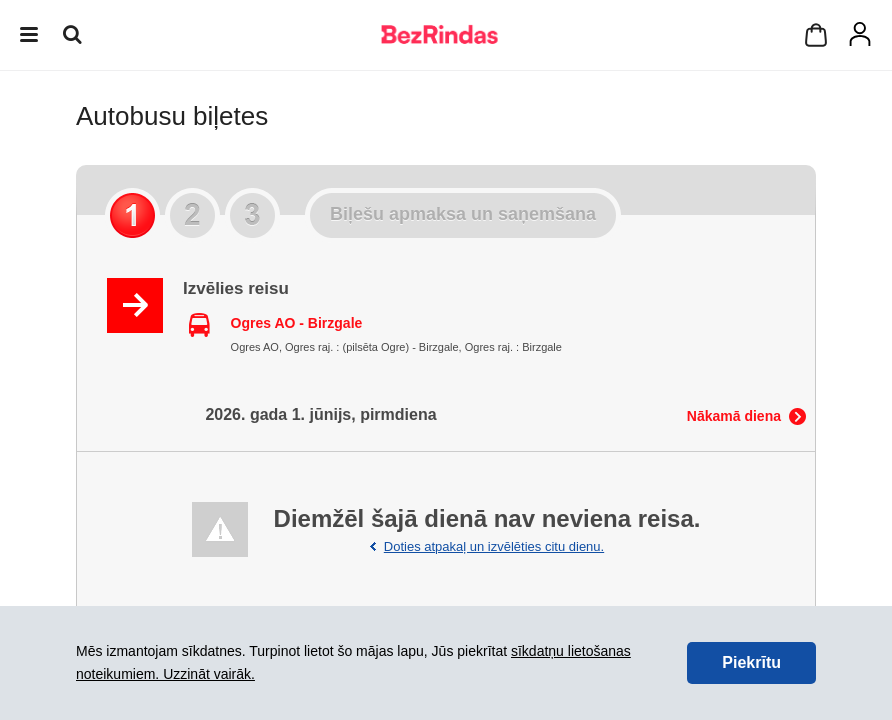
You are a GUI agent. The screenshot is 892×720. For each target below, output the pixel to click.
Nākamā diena (734, 416)
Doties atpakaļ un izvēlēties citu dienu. (494, 546)
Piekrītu (751, 662)
